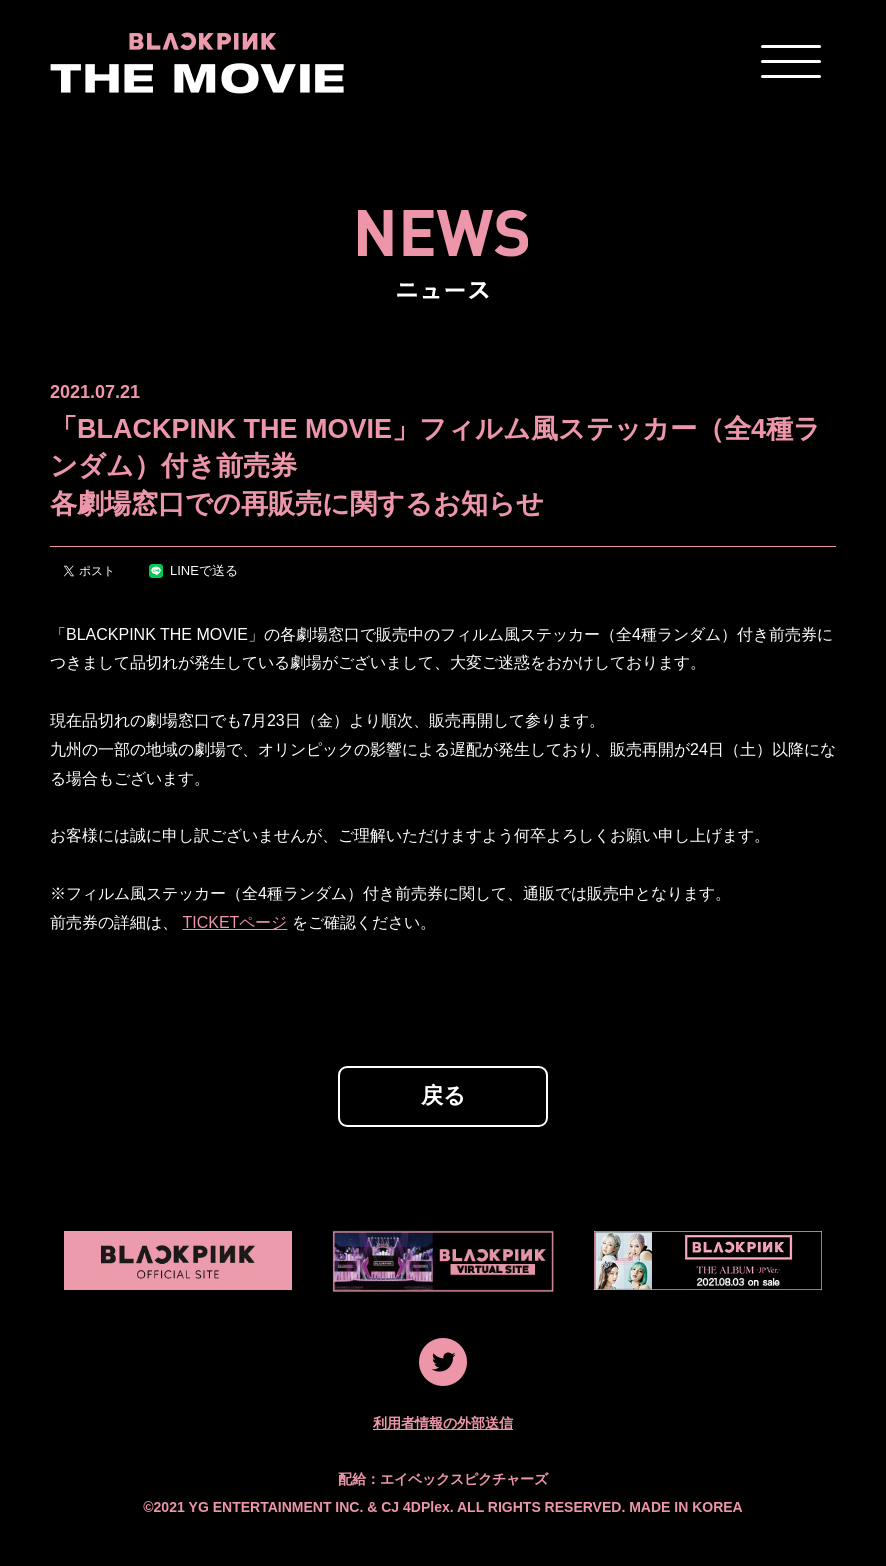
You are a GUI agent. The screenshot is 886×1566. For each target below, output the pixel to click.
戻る (443, 1095)
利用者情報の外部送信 (443, 1423)
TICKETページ (234, 922)
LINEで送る (193, 571)
